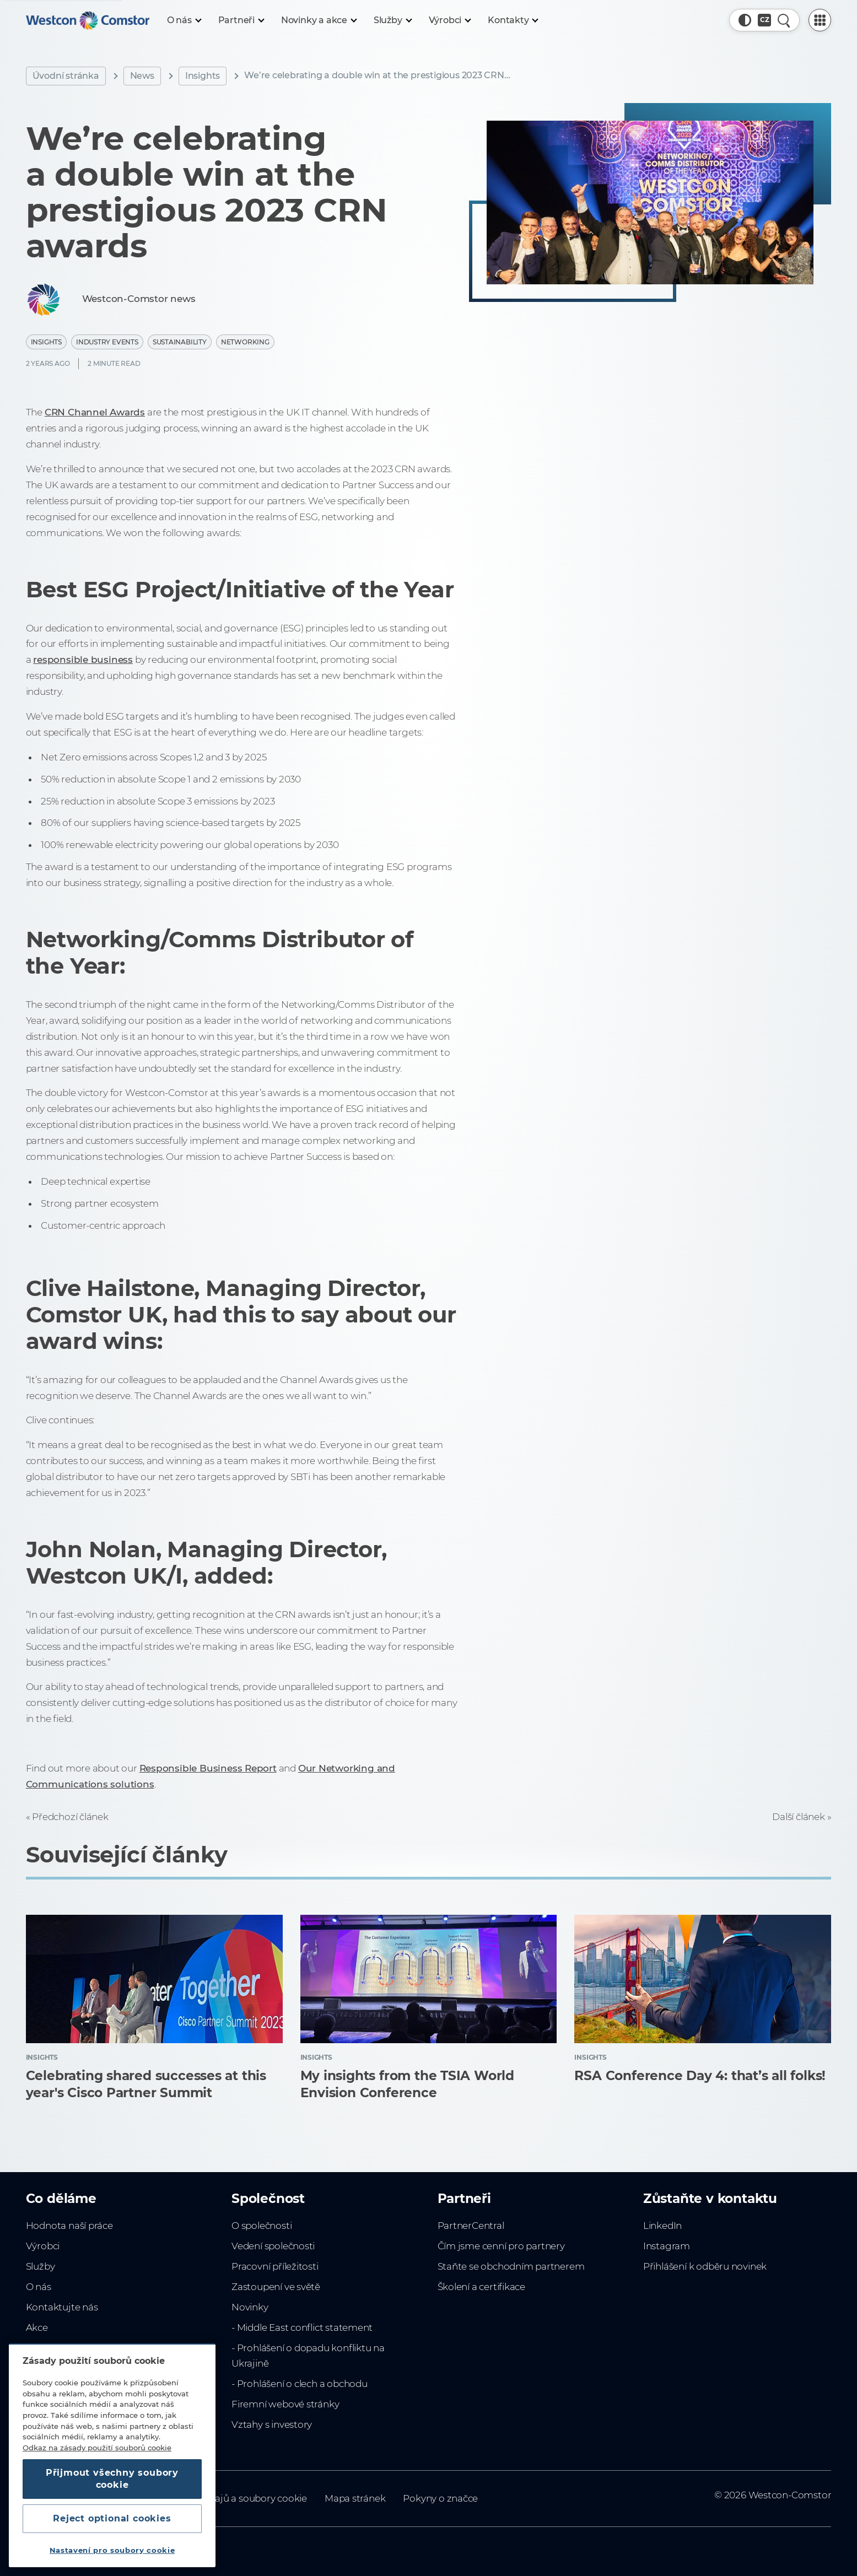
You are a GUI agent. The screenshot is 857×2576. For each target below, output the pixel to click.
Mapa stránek (355, 2498)
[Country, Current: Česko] (764, 20)
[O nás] (184, 20)
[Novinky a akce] (318, 20)
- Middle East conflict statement (302, 2327)
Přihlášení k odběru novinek (705, 2266)
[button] (745, 20)
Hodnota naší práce (69, 2225)
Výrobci (43, 2245)
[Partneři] (240, 20)
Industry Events (107, 342)
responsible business (83, 659)
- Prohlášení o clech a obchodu (299, 2383)
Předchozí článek (70, 1816)
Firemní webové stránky (285, 2404)
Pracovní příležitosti (275, 2266)
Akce (37, 2327)
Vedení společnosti (273, 2245)
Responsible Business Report (208, 1768)
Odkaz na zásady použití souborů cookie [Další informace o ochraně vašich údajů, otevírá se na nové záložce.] (97, 2447)
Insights (202, 76)
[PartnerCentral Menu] (820, 20)
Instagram (666, 2245)
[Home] (87, 20)
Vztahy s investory (271, 2424)
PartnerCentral (471, 2225)
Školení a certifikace (482, 2286)
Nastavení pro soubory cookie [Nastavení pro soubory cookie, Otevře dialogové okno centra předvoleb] (112, 2550)
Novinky (249, 2307)
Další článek (798, 1816)
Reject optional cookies (112, 2518)
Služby (40, 2266)
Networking (245, 342)
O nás (38, 2286)
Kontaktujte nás (62, 2307)
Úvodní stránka (66, 76)
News (142, 76)
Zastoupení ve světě (275, 2286)
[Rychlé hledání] (784, 20)
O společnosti (261, 2225)
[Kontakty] (512, 20)
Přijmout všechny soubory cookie (112, 2478)
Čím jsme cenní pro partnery (501, 2245)
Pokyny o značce (440, 2498)
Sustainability (180, 342)
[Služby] (392, 20)
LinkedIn (662, 2225)
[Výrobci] (450, 20)
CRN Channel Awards (95, 412)
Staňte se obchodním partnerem (511, 2266)
